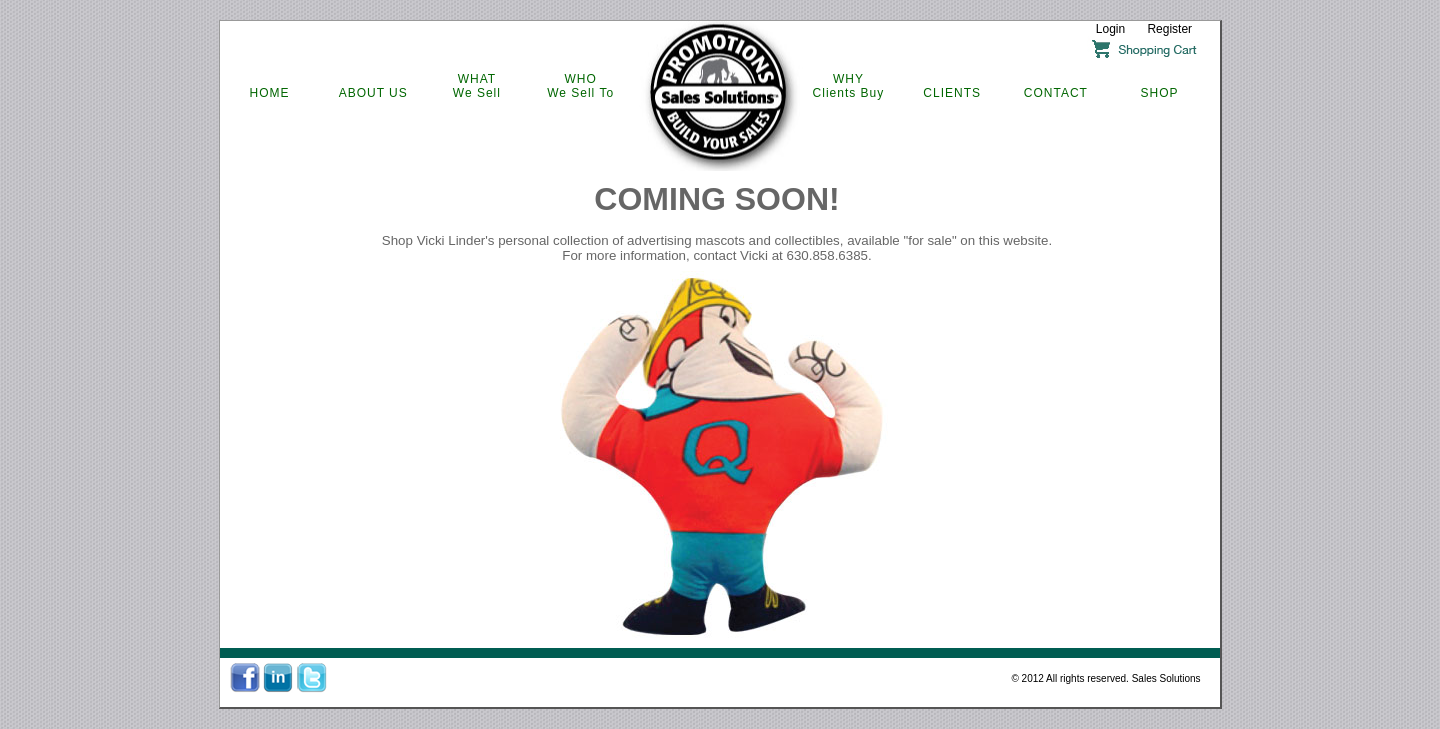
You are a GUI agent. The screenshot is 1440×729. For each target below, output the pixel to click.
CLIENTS (952, 93)
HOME (270, 93)
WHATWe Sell (477, 86)
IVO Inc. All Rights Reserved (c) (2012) (719, 701)
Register (1169, 29)
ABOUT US (373, 93)
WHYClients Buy (849, 86)
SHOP (1160, 93)
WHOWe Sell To (580, 86)
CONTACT (1056, 93)
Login (1110, 29)
